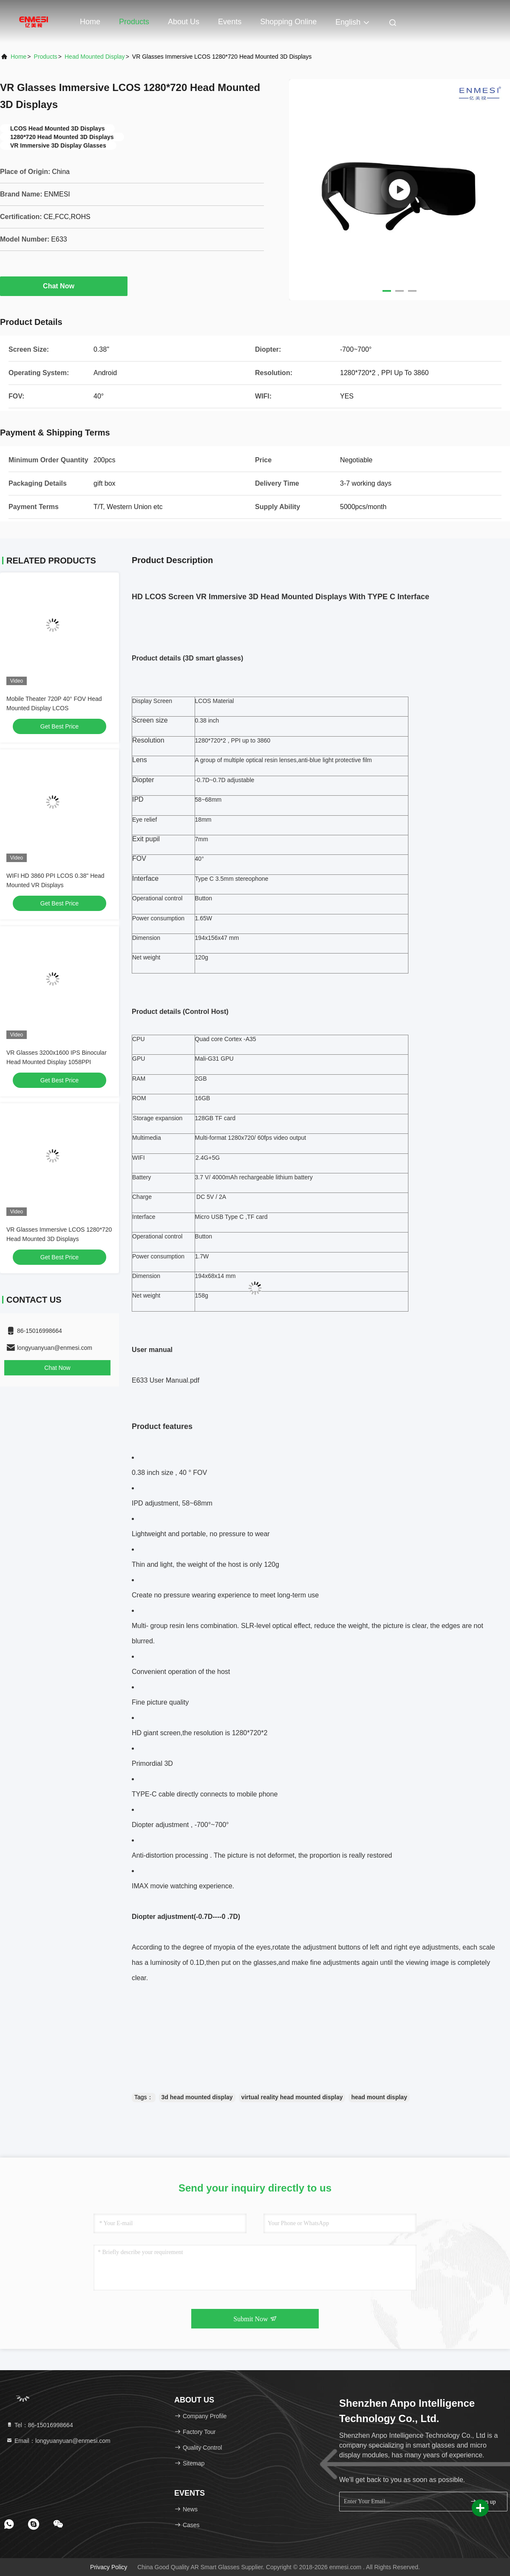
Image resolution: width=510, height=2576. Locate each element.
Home (90, 21)
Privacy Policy (108, 2567)
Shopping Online (288, 21)
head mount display (379, 2097)
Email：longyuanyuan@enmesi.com (58, 2440)
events (229, 21)
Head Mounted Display (95, 56)
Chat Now (64, 286)
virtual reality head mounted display (292, 2097)
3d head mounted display (197, 2097)
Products (134, 21)
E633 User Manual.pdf (165, 1380)
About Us (183, 21)
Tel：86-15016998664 (39, 2425)
